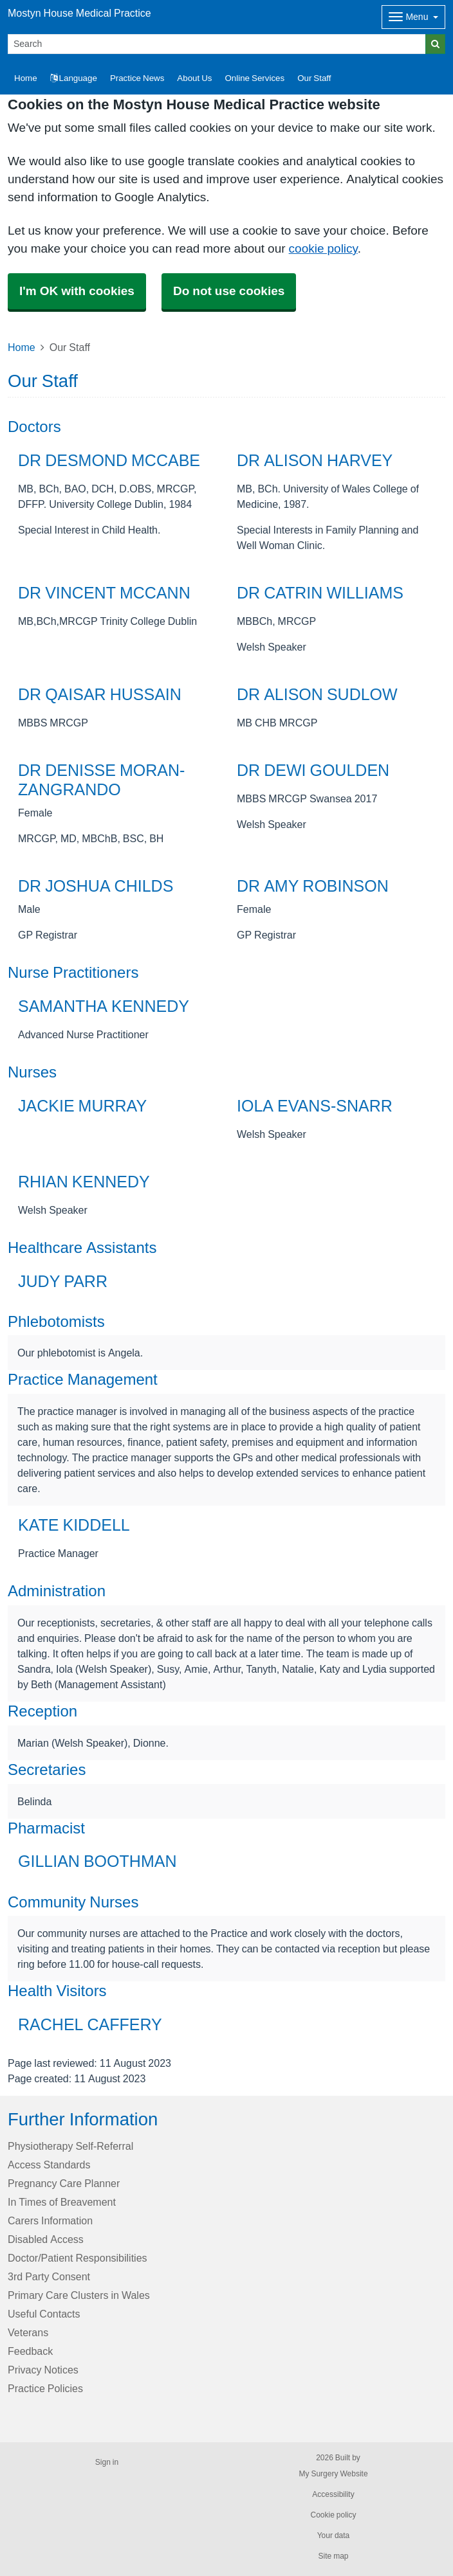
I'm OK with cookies (76, 291)
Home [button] (25, 78)
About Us (194, 78)
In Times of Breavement (62, 2202)
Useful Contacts (44, 2314)
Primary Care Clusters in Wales (79, 2295)
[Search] (217, 44)
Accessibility (333, 2494)
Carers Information (50, 2220)
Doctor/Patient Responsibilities (77, 2258)
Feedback (30, 2351)
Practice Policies (45, 2388)
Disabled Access (46, 2239)
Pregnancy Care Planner (64, 2183)
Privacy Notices (43, 2369)
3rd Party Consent (49, 2276)
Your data (333, 2535)
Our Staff (314, 78)
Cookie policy (333, 2515)
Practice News (137, 78)
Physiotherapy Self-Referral (70, 2146)
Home (21, 347)
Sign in (106, 2462)
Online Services (254, 78)
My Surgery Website (333, 2474)
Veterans (28, 2332)
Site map (333, 2556)
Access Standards (49, 2164)
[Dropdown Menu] (413, 17)
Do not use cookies (228, 291)
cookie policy (323, 248)
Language (73, 78)
